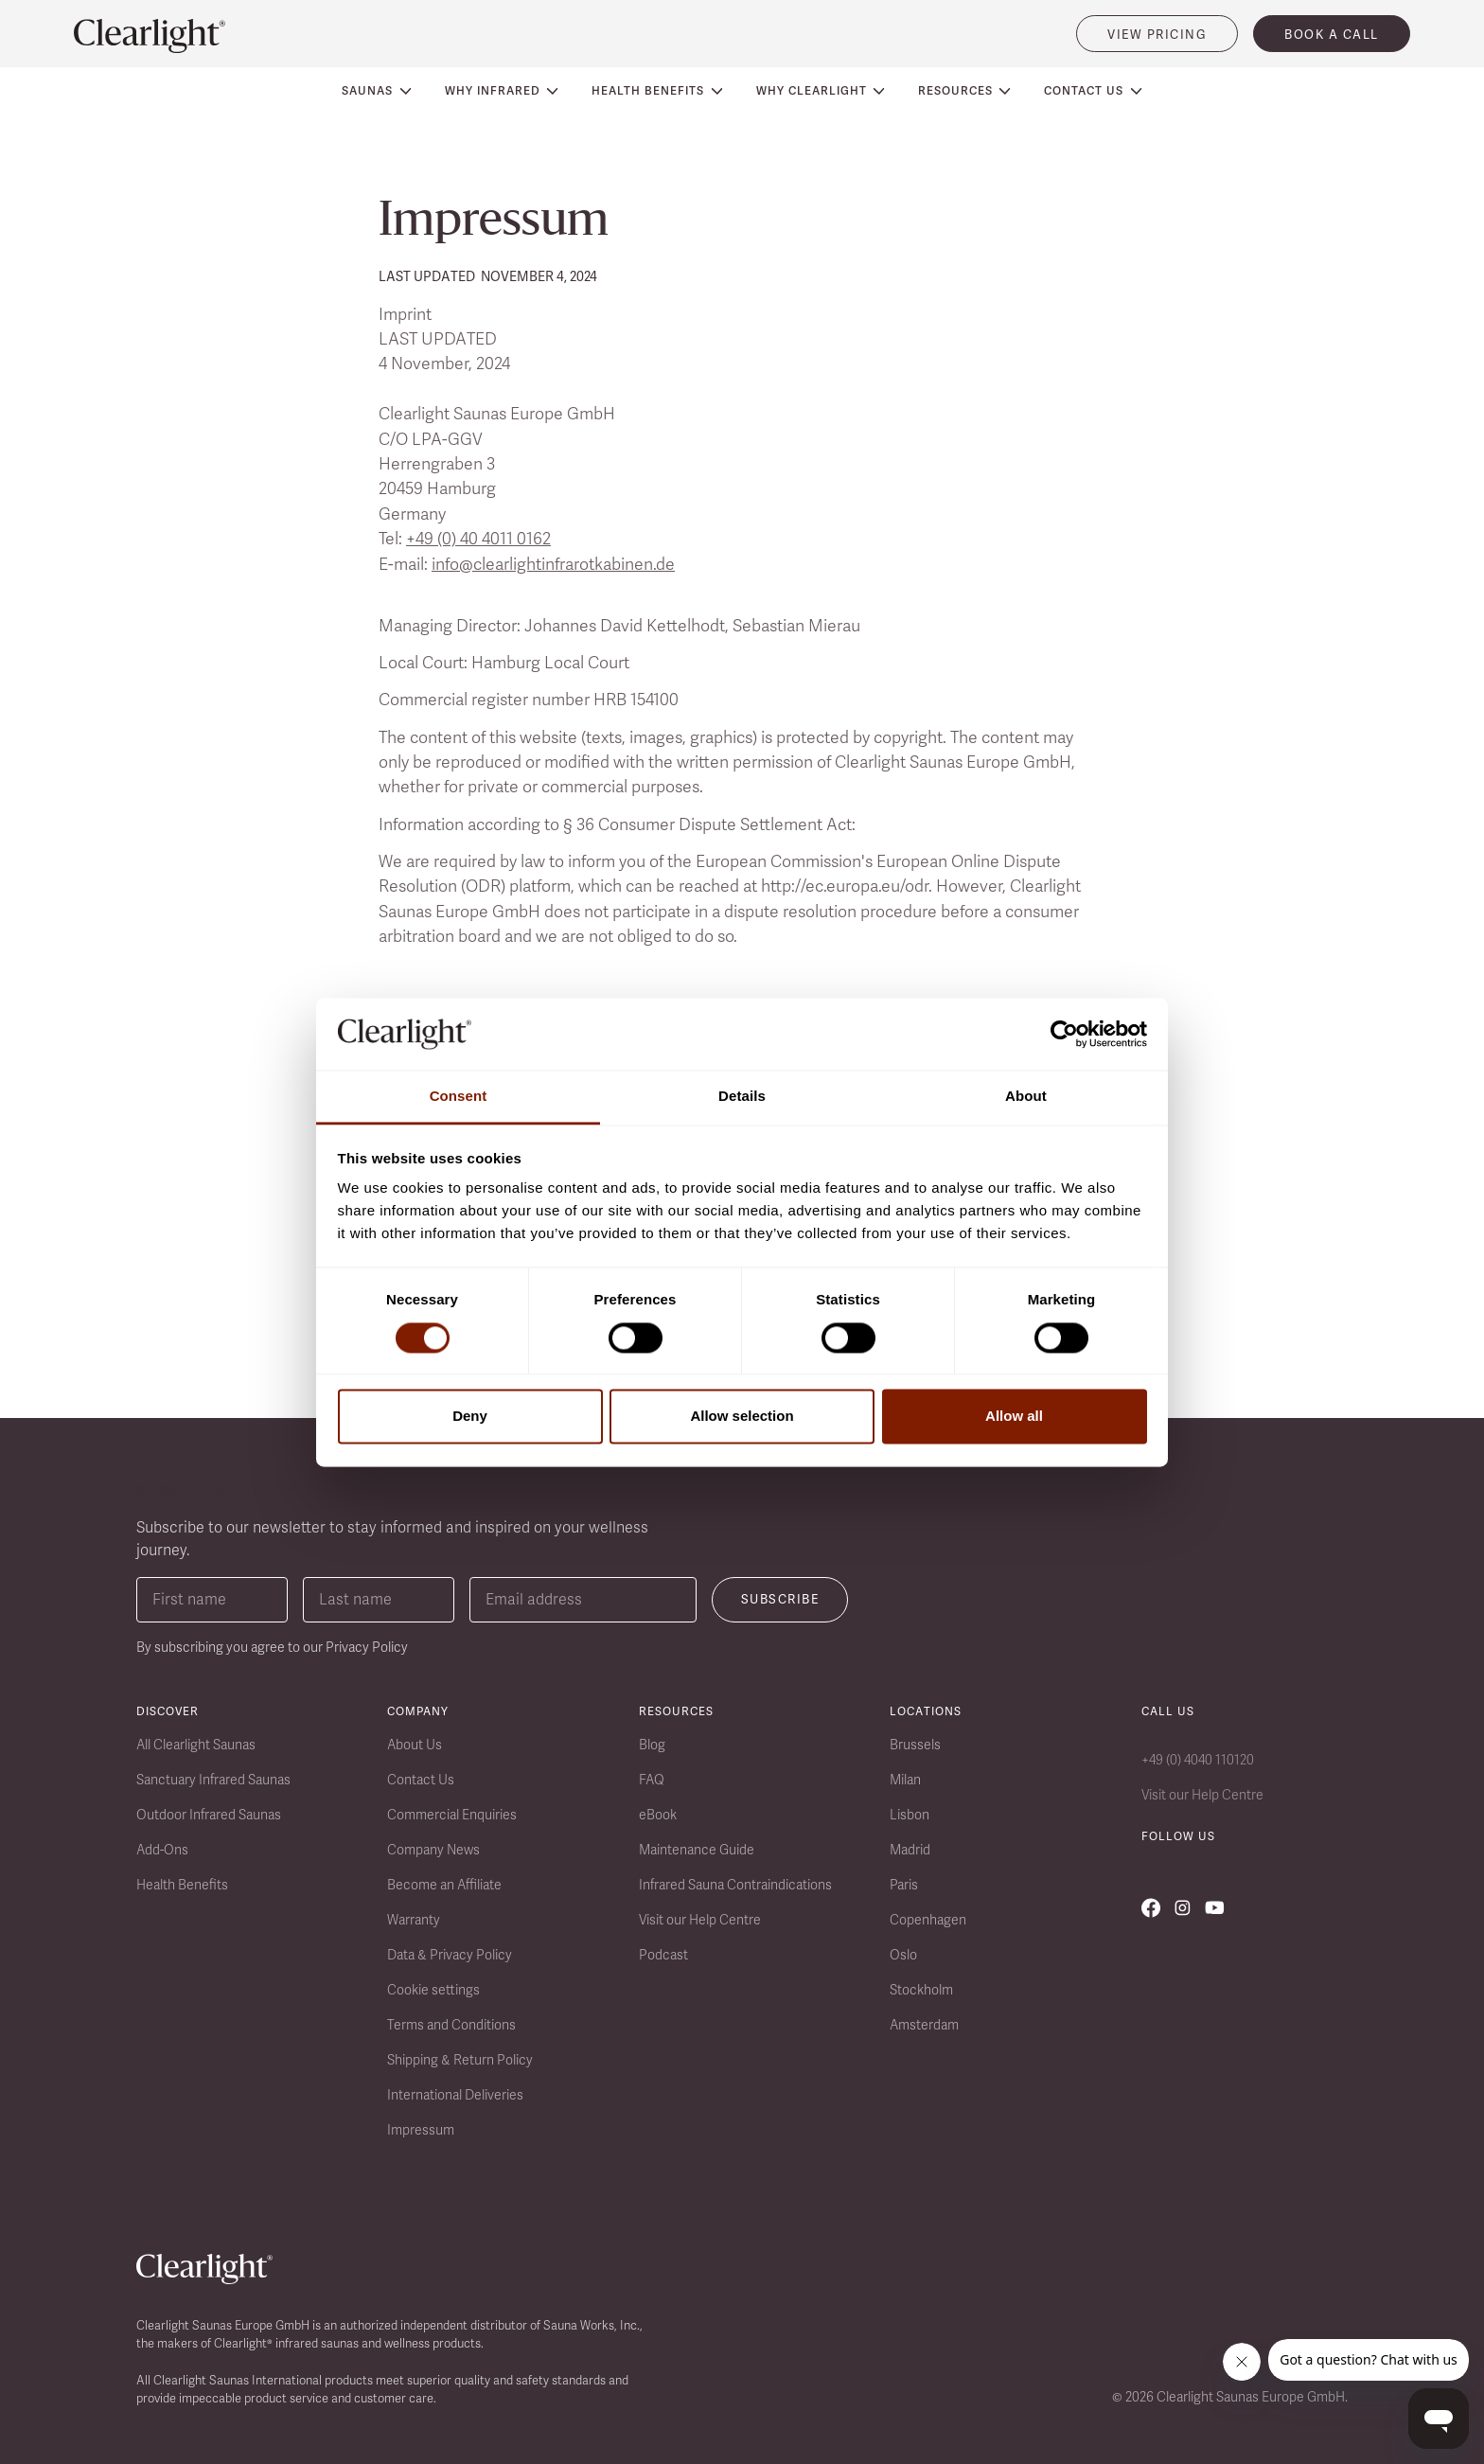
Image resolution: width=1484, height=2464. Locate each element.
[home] (149, 36)
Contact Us (420, 1779)
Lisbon (909, 1814)
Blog (652, 1744)
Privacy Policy (367, 1647)
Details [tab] (742, 1097)
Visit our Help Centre (700, 1919)
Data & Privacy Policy (449, 1954)
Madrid (910, 1849)
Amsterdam (924, 2024)
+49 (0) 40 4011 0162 (478, 538)
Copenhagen (928, 1919)
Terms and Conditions (451, 2024)
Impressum (420, 2129)
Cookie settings (433, 1989)
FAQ (651, 1779)
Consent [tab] (458, 1097)
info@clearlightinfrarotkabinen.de (553, 564)
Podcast (663, 1954)
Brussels (915, 1744)
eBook (658, 1814)
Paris (904, 1884)
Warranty (413, 1919)
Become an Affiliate (444, 1884)
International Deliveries (455, 2094)
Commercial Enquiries (452, 1814)
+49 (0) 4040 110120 (1197, 1759)
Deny (469, 1417)
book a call (1331, 35)
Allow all (1014, 1417)
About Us (414, 1744)
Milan (905, 1779)
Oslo (903, 1954)
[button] (376, 91)
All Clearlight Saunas (196, 1744)
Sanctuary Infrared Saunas (213, 1779)
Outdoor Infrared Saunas (208, 1814)
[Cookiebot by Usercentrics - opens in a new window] (1064, 1033)
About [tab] (1026, 1097)
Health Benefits (182, 1884)
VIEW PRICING (1157, 35)
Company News (433, 1849)
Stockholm (921, 1989)
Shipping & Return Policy (460, 2059)
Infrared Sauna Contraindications (735, 1884)
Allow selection (741, 1417)
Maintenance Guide (696, 1849)
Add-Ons (162, 1849)
